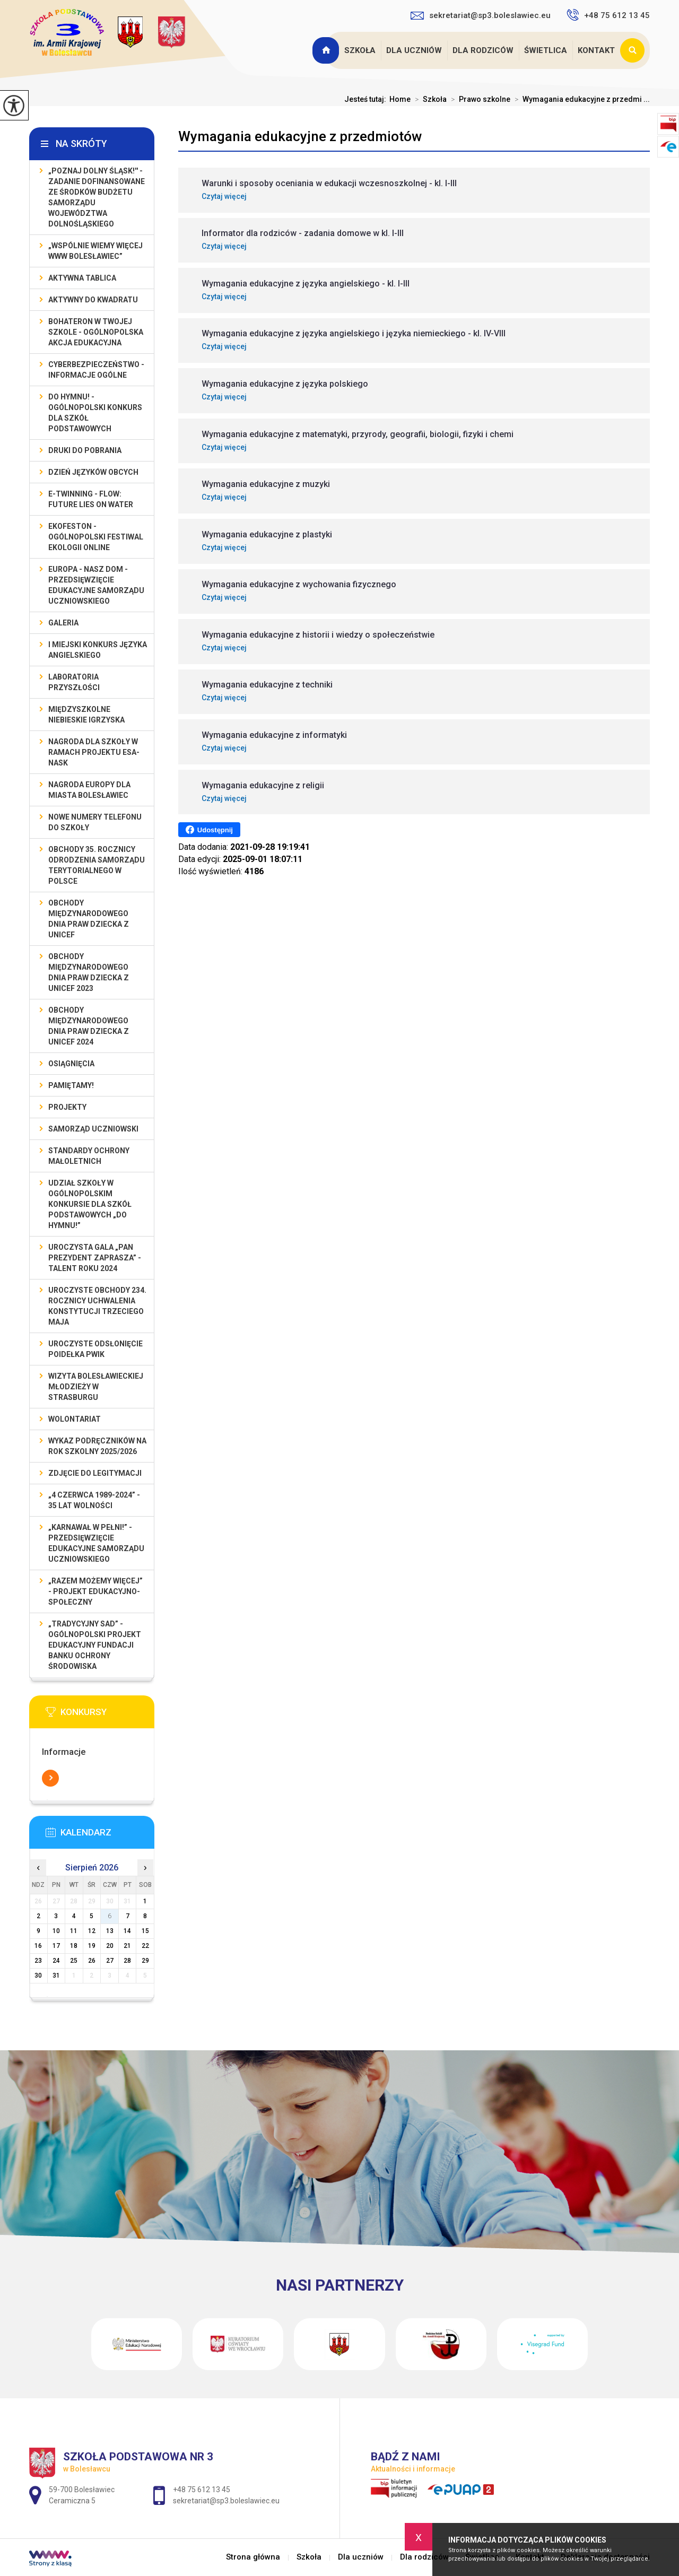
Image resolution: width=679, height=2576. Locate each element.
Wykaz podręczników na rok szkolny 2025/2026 (97, 1446)
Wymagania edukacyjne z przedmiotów (300, 136)
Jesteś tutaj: (366, 99)
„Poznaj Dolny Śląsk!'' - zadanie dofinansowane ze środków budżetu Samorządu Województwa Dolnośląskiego (96, 197)
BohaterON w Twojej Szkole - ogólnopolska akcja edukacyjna (95, 332)
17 (56, 1946)
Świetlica (545, 50)
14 (127, 1931)
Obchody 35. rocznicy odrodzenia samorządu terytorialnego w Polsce (96, 865)
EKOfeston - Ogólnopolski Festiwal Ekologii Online (95, 537)
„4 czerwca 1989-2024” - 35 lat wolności (94, 1500)
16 (38, 1946)
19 (91, 1946)
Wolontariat (74, 1419)
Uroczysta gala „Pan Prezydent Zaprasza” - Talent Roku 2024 (94, 1258)
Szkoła (360, 50)
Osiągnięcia (71, 1063)
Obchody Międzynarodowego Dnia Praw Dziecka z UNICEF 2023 (88, 972)
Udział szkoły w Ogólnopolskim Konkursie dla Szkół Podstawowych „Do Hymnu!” (90, 1204)
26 (91, 1960)
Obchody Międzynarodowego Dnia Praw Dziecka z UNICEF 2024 (88, 1026)
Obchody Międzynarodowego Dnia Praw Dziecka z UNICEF (88, 919)
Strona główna (327, 50)
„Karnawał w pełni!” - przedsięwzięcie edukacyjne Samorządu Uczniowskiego (96, 1543)
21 (127, 1946)
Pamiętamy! (71, 1085)
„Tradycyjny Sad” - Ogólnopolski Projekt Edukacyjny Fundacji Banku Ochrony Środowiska (94, 1645)
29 (145, 1960)
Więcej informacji (50, 1778)
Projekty (67, 1107)
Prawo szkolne (478, 99)
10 (56, 1931)
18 (73, 1946)
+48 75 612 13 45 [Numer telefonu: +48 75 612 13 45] (201, 2489)
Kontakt (596, 50)
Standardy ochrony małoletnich (88, 1155)
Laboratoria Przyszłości (74, 682)
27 (110, 1960)
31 (56, 1975)
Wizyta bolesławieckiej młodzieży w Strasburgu (95, 1387)
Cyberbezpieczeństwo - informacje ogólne (96, 369)
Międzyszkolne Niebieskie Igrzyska (86, 714)
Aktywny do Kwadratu (93, 299)
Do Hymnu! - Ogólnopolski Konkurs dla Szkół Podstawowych (95, 413)
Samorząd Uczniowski (93, 1129)
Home (400, 99)
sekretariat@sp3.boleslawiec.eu (481, 15)
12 (91, 1931)
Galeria (63, 623)
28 (127, 1960)
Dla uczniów (414, 50)
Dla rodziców (482, 50)
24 (56, 1960)
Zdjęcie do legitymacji (95, 1473)
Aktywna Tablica (82, 278)
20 (110, 1946)
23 (38, 1960)
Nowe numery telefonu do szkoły (95, 822)
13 (110, 1931)
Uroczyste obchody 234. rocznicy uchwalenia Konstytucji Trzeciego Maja (97, 1306)
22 (145, 1946)
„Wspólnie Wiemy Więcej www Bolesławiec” (95, 250)
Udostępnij (209, 829)
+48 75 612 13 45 (608, 15)
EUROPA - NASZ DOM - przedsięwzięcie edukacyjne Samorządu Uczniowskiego (96, 585)
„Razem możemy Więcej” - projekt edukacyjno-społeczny (95, 1591)
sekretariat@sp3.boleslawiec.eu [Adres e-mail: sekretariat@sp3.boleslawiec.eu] (226, 2500)
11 (73, 1931)
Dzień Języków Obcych (93, 472)
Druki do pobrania (84, 450)
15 (145, 1931)
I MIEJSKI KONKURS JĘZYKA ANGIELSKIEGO (97, 649)
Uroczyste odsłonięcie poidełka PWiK (95, 1349)
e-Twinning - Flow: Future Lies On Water (90, 499)
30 (38, 1975)
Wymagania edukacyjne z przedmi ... (580, 99)
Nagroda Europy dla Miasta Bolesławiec (89, 789)
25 (73, 1960)
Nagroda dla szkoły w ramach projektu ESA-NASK (94, 752)
